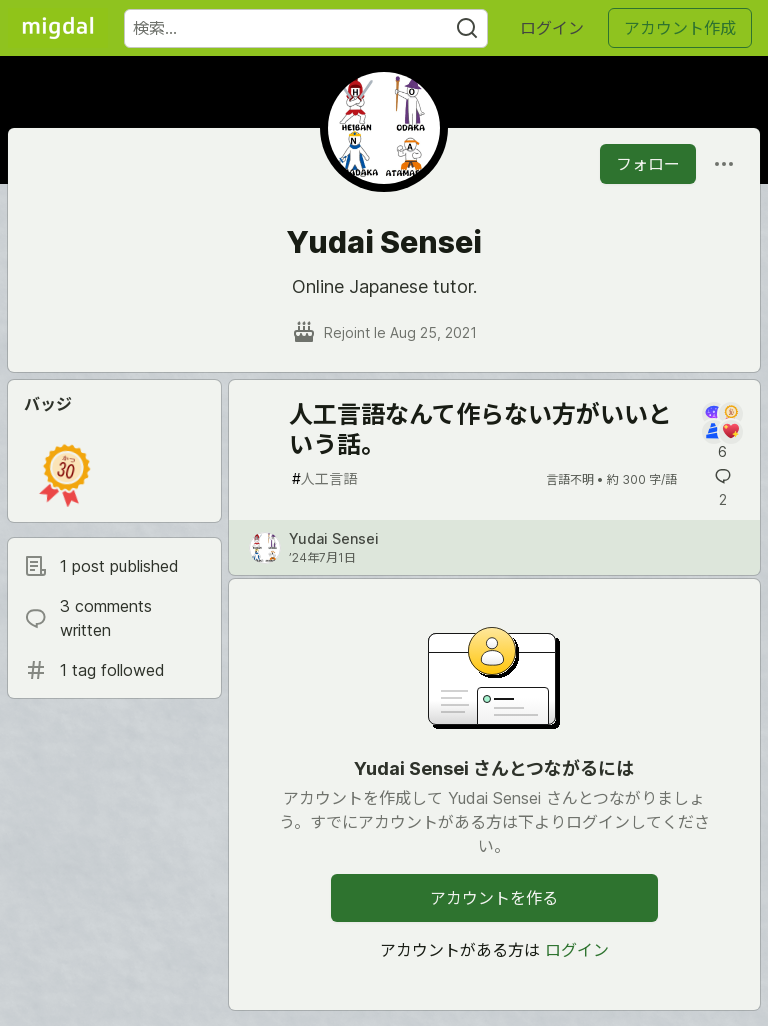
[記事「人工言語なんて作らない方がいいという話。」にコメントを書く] (722, 432)
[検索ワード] (306, 28)
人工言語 (324, 478)
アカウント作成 (680, 28)
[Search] (467, 28)
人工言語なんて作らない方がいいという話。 (480, 429)
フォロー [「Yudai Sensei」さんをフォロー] (648, 164)
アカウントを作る (494, 898)
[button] (65, 475)
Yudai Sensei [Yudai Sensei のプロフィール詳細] (334, 538)
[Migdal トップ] (58, 28)
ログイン (552, 28)
